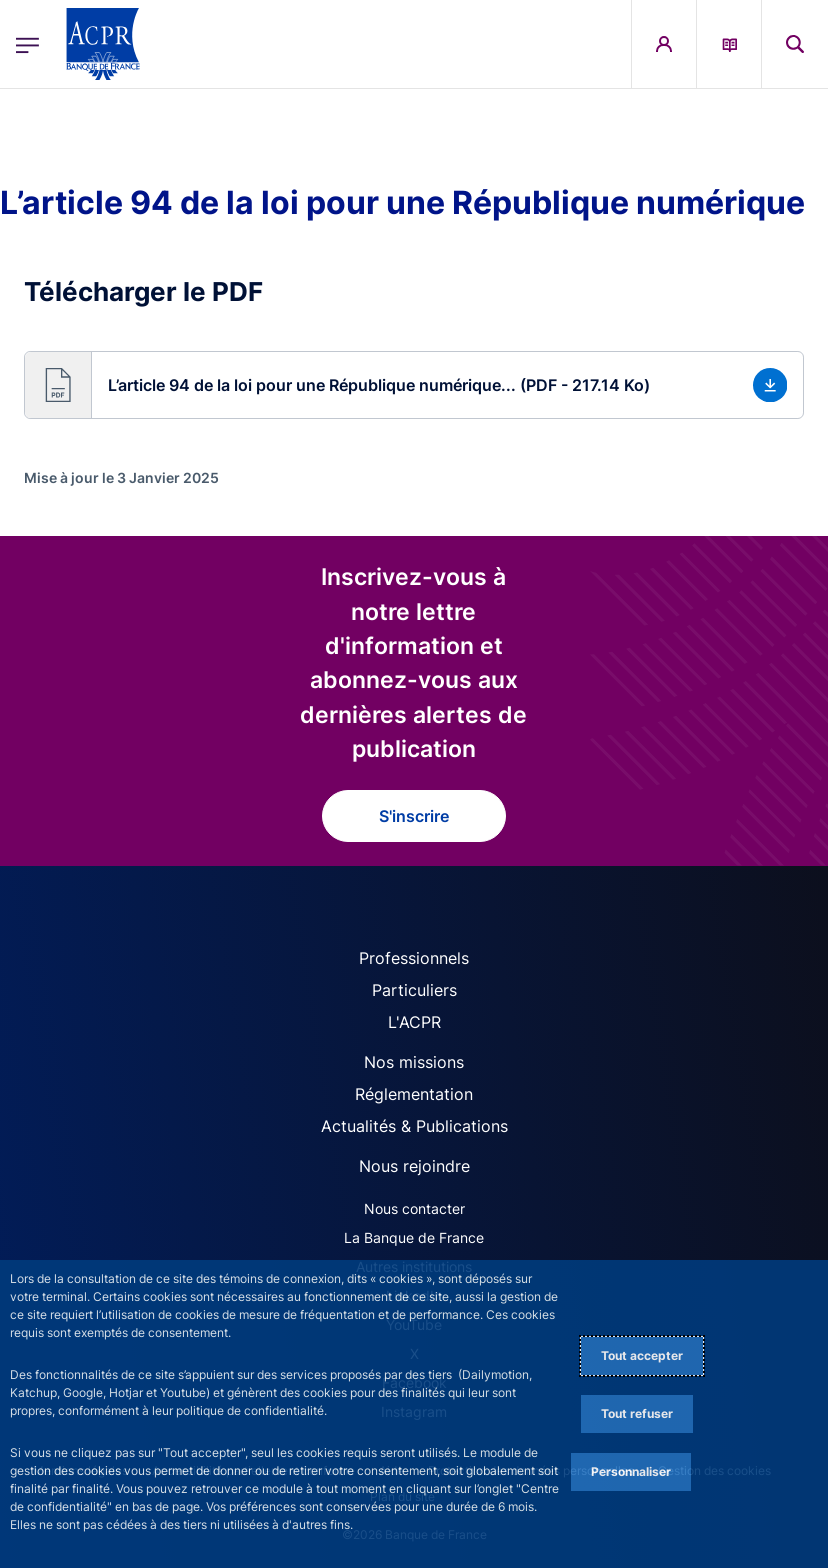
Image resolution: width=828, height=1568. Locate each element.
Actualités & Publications (414, 1126)
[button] (414, 385)
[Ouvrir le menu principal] (27, 43)
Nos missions (414, 1062)
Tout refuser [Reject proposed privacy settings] (637, 1413)
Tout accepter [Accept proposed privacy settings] (642, 1355)
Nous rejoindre (414, 1166)
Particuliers (414, 990)
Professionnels (414, 958)
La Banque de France (414, 1237)
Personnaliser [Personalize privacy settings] (631, 1471)
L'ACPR (414, 1022)
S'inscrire (414, 816)
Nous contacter (414, 1208)
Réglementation (414, 1094)
